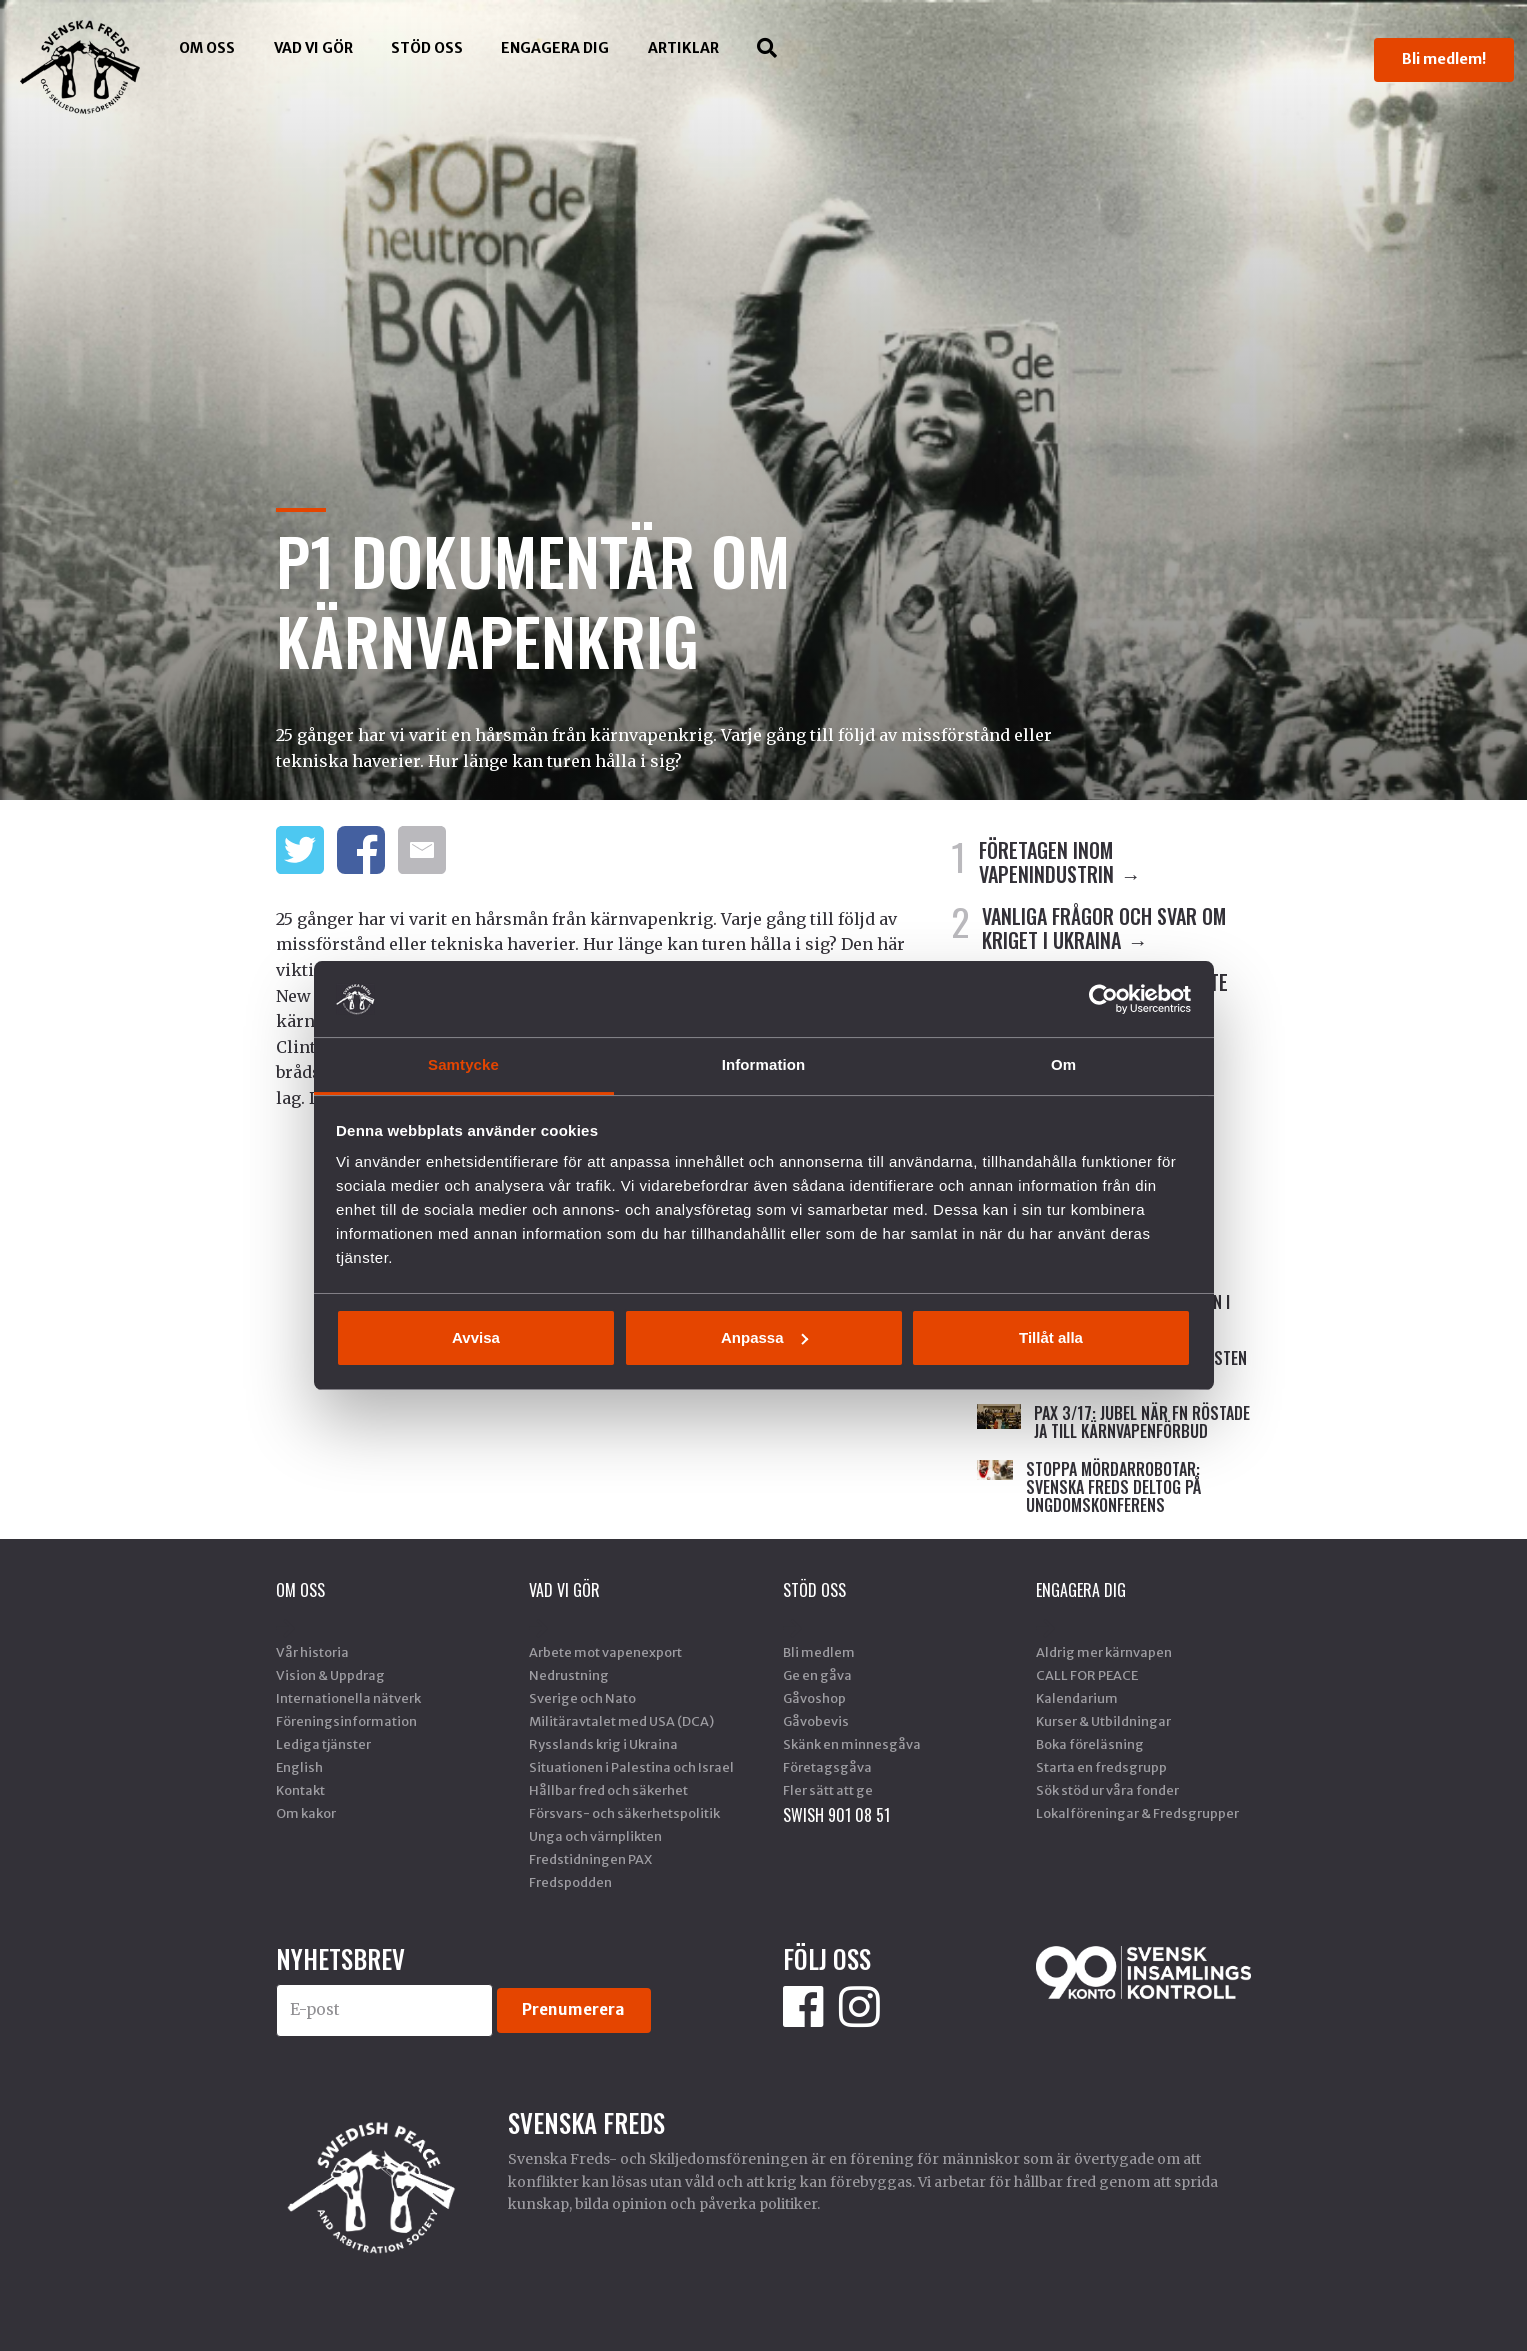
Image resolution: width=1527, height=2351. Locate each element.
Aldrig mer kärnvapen (1104, 1652)
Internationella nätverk (348, 1698)
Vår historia (312, 1652)
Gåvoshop (814, 1698)
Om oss (207, 48)
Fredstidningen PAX (590, 1859)
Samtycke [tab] (463, 1064)
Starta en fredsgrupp (1101, 1767)
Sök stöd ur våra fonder (1107, 1790)
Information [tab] (764, 1064)
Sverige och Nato (582, 1698)
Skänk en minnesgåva (852, 1744)
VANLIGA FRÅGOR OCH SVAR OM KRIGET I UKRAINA (1104, 928)
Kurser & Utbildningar (1103, 1721)
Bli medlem (819, 1652)
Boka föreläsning (1090, 1744)
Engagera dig (555, 48)
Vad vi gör (313, 48)
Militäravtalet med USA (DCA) (621, 1721)
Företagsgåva (827, 1767)
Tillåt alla (1051, 1337)
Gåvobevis (816, 1721)
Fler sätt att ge (828, 1790)
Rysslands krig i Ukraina (603, 1744)
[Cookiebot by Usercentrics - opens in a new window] (1103, 999)
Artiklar (683, 48)
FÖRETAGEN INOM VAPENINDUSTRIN (1046, 862)
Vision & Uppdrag (330, 1675)
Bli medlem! (1444, 59)
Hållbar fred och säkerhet (608, 1790)
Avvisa (476, 1337)
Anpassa (764, 1337)
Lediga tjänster (323, 1744)
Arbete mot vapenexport (605, 1652)
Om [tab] (1063, 1064)
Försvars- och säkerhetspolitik (624, 1813)
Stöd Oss (427, 48)
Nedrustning (569, 1675)
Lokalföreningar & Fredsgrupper (1137, 1813)
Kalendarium (1077, 1698)
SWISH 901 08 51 (836, 1815)
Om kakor (306, 1813)
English (299, 1767)
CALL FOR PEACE (1087, 1675)
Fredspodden (570, 1882)
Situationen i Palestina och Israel (631, 1767)
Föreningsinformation (346, 1721)
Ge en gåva (817, 1675)
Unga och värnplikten (595, 1836)
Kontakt (300, 1790)
